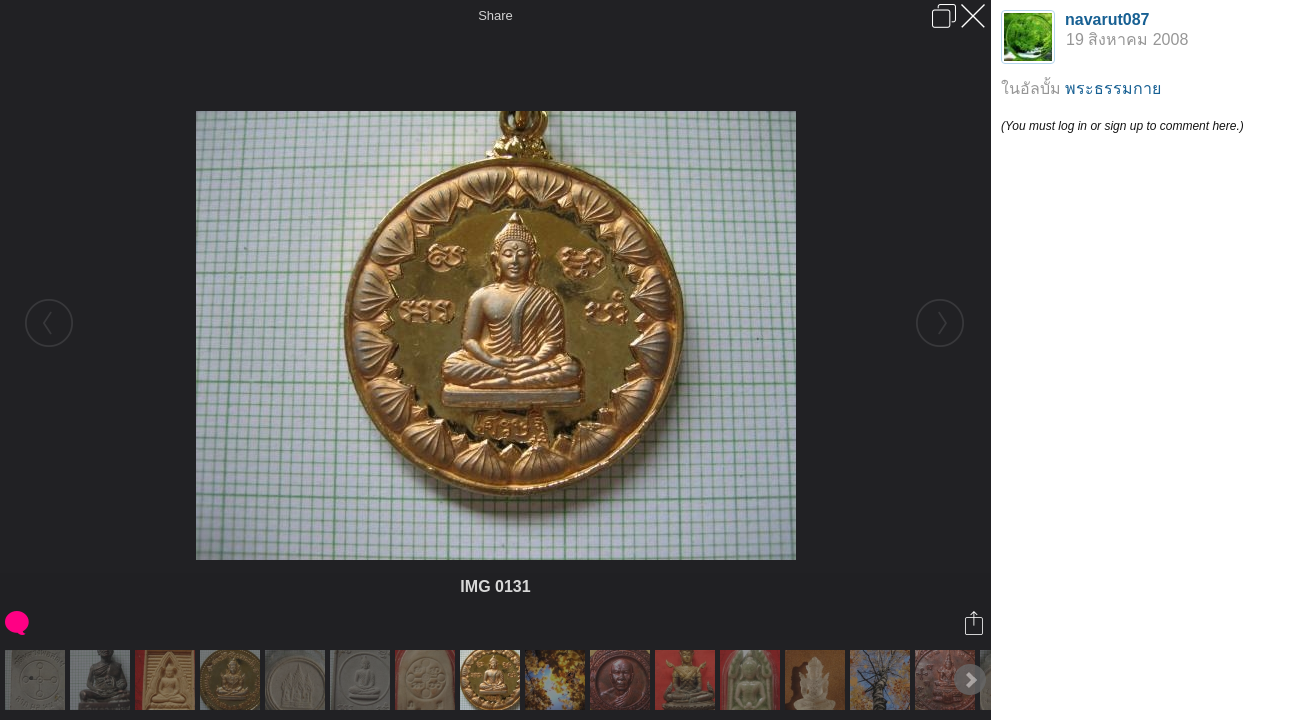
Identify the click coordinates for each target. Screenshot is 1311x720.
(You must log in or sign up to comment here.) (1122, 126)
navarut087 (1107, 19)
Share (495, 15)
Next (970, 680)
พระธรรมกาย (1113, 88)
